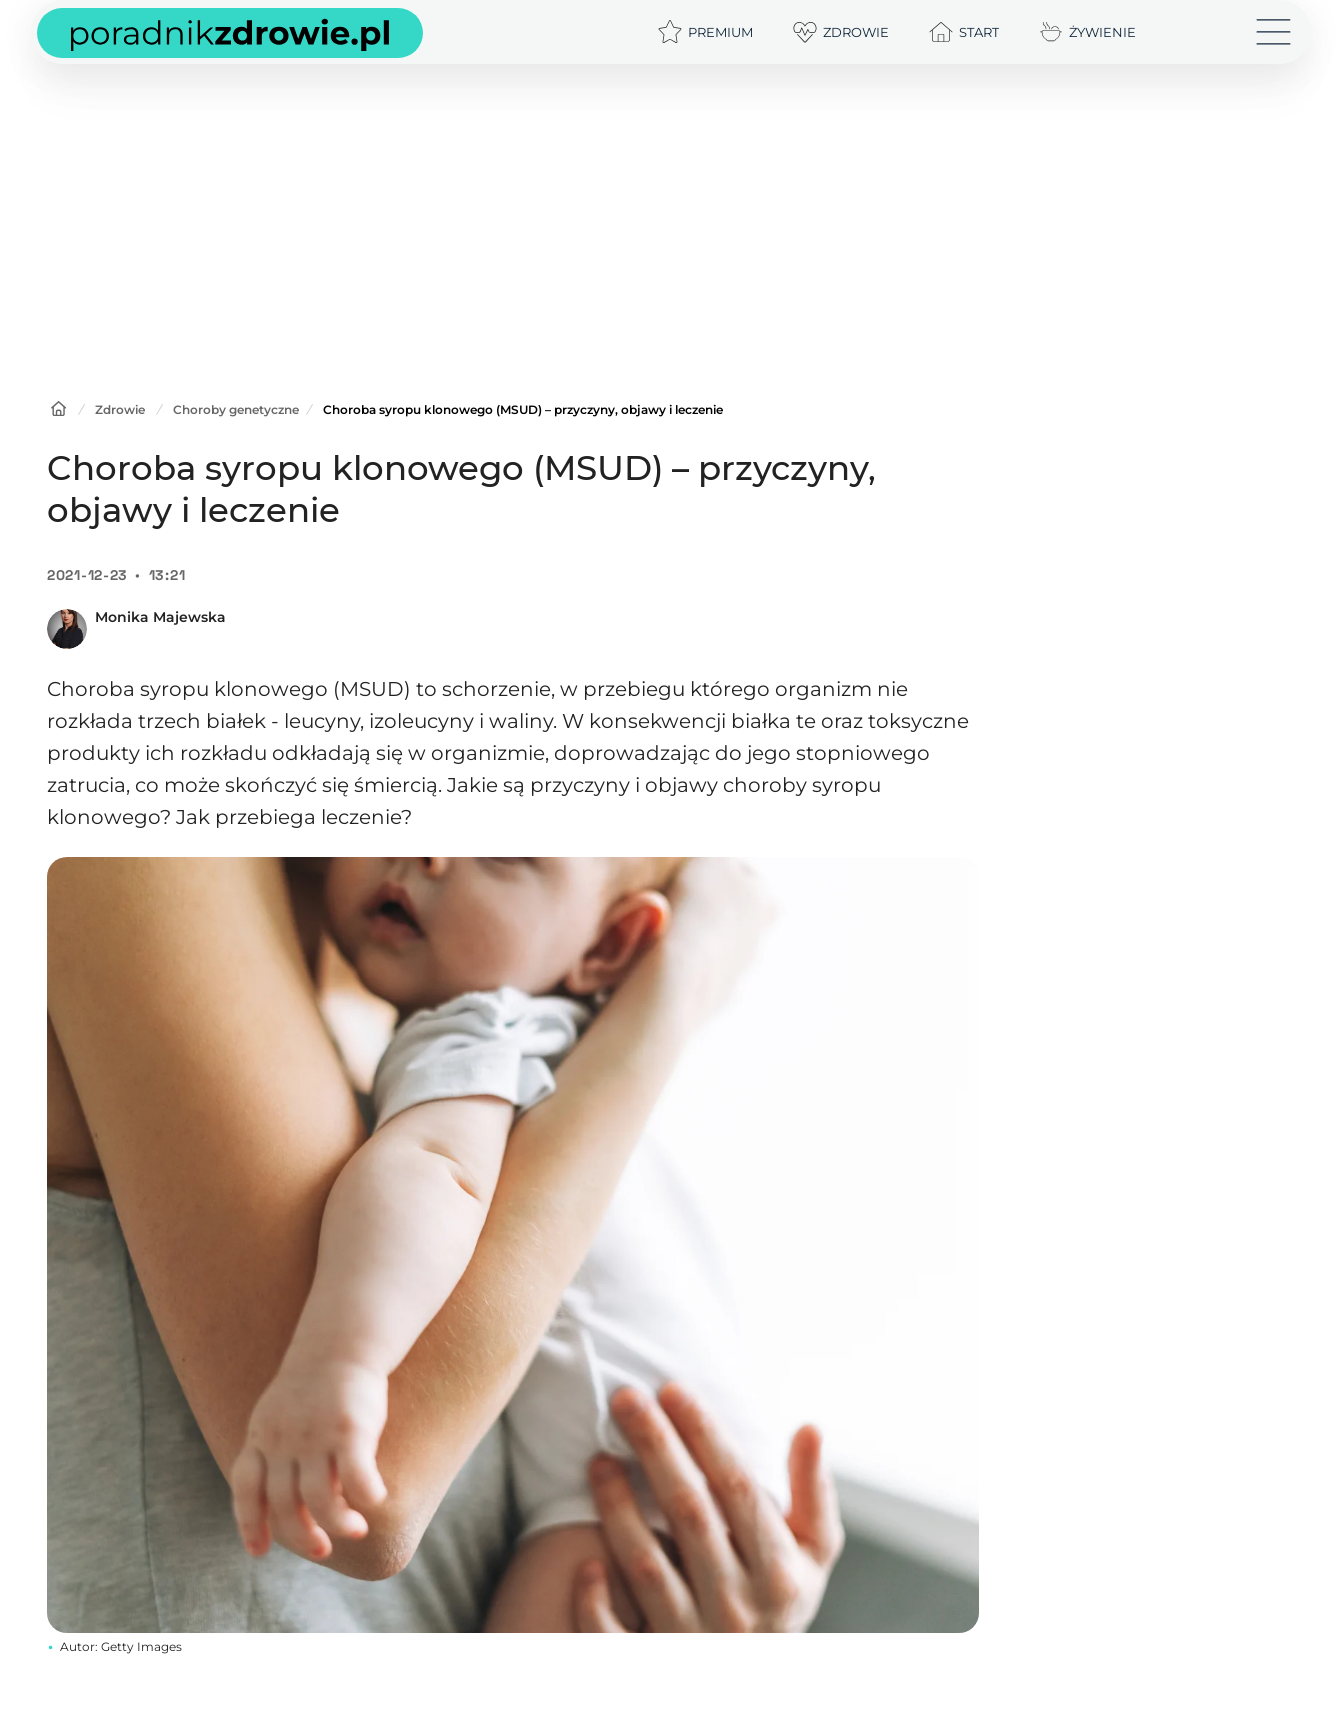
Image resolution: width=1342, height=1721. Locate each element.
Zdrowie (120, 409)
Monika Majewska (160, 617)
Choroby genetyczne (236, 409)
